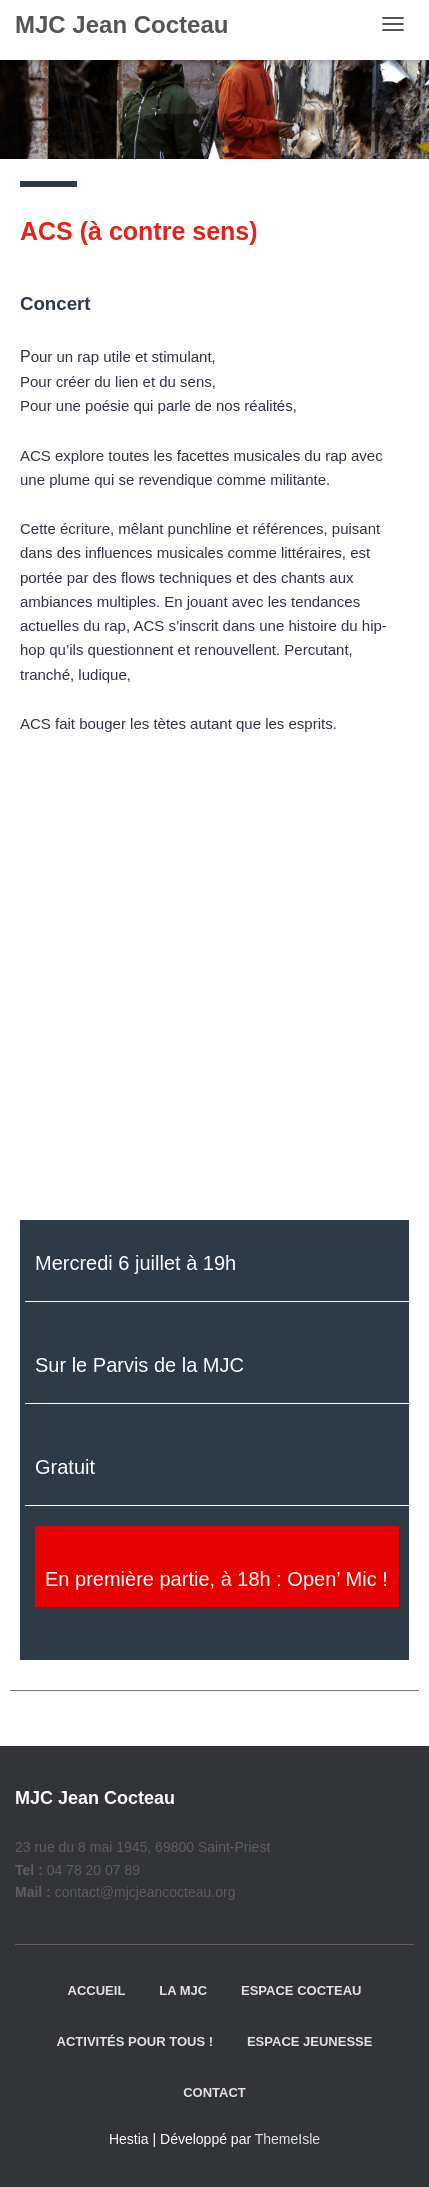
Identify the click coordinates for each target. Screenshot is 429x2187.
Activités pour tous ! (135, 2041)
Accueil (97, 1990)
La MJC (183, 1990)
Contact (214, 2092)
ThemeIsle (287, 2139)
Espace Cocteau (301, 1990)
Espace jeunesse (309, 2041)
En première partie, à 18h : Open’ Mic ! (216, 1579)
